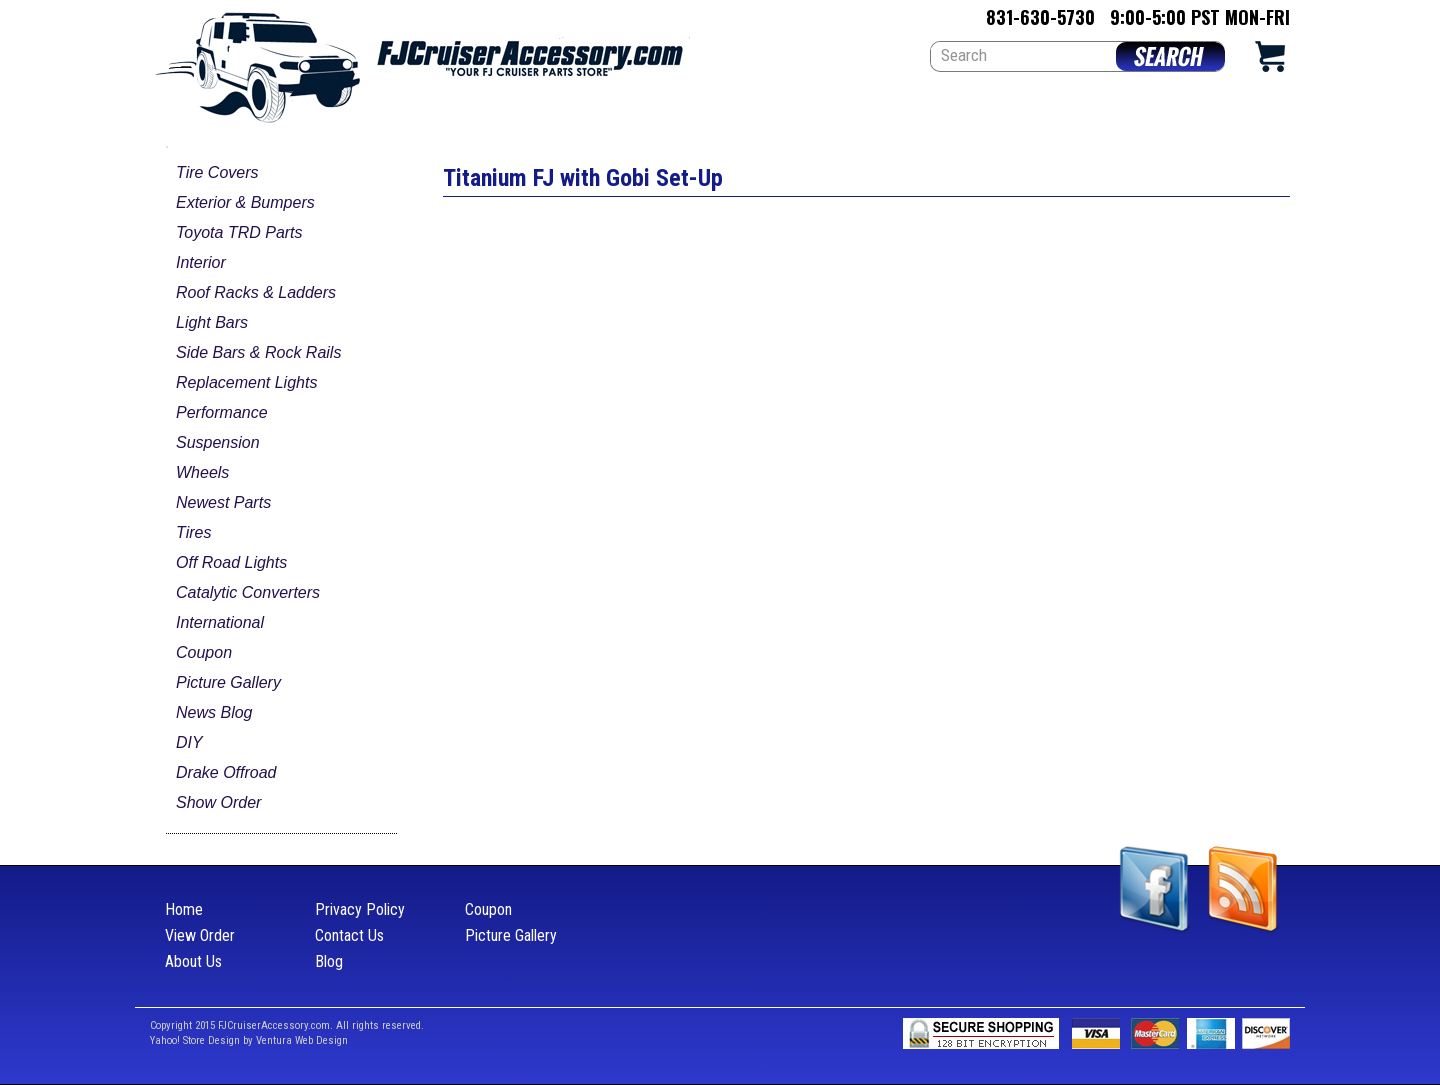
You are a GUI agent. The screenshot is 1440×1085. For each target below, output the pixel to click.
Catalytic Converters (248, 592)
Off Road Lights (231, 562)
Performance (222, 412)
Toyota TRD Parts (239, 232)
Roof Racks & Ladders (256, 292)
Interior (201, 262)
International (220, 622)
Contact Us (349, 935)
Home (184, 909)
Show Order (218, 802)
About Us (193, 961)
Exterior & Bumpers (245, 202)
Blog (329, 961)
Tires (193, 532)
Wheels (202, 472)
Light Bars (212, 322)
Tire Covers (217, 172)
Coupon (204, 652)
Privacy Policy (360, 909)
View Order (200, 935)
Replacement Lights (246, 382)
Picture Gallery (228, 682)
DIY (189, 742)
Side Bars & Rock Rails (258, 352)
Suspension (218, 442)
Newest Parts (223, 502)
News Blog (214, 712)
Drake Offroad (226, 772)
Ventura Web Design (302, 1040)
